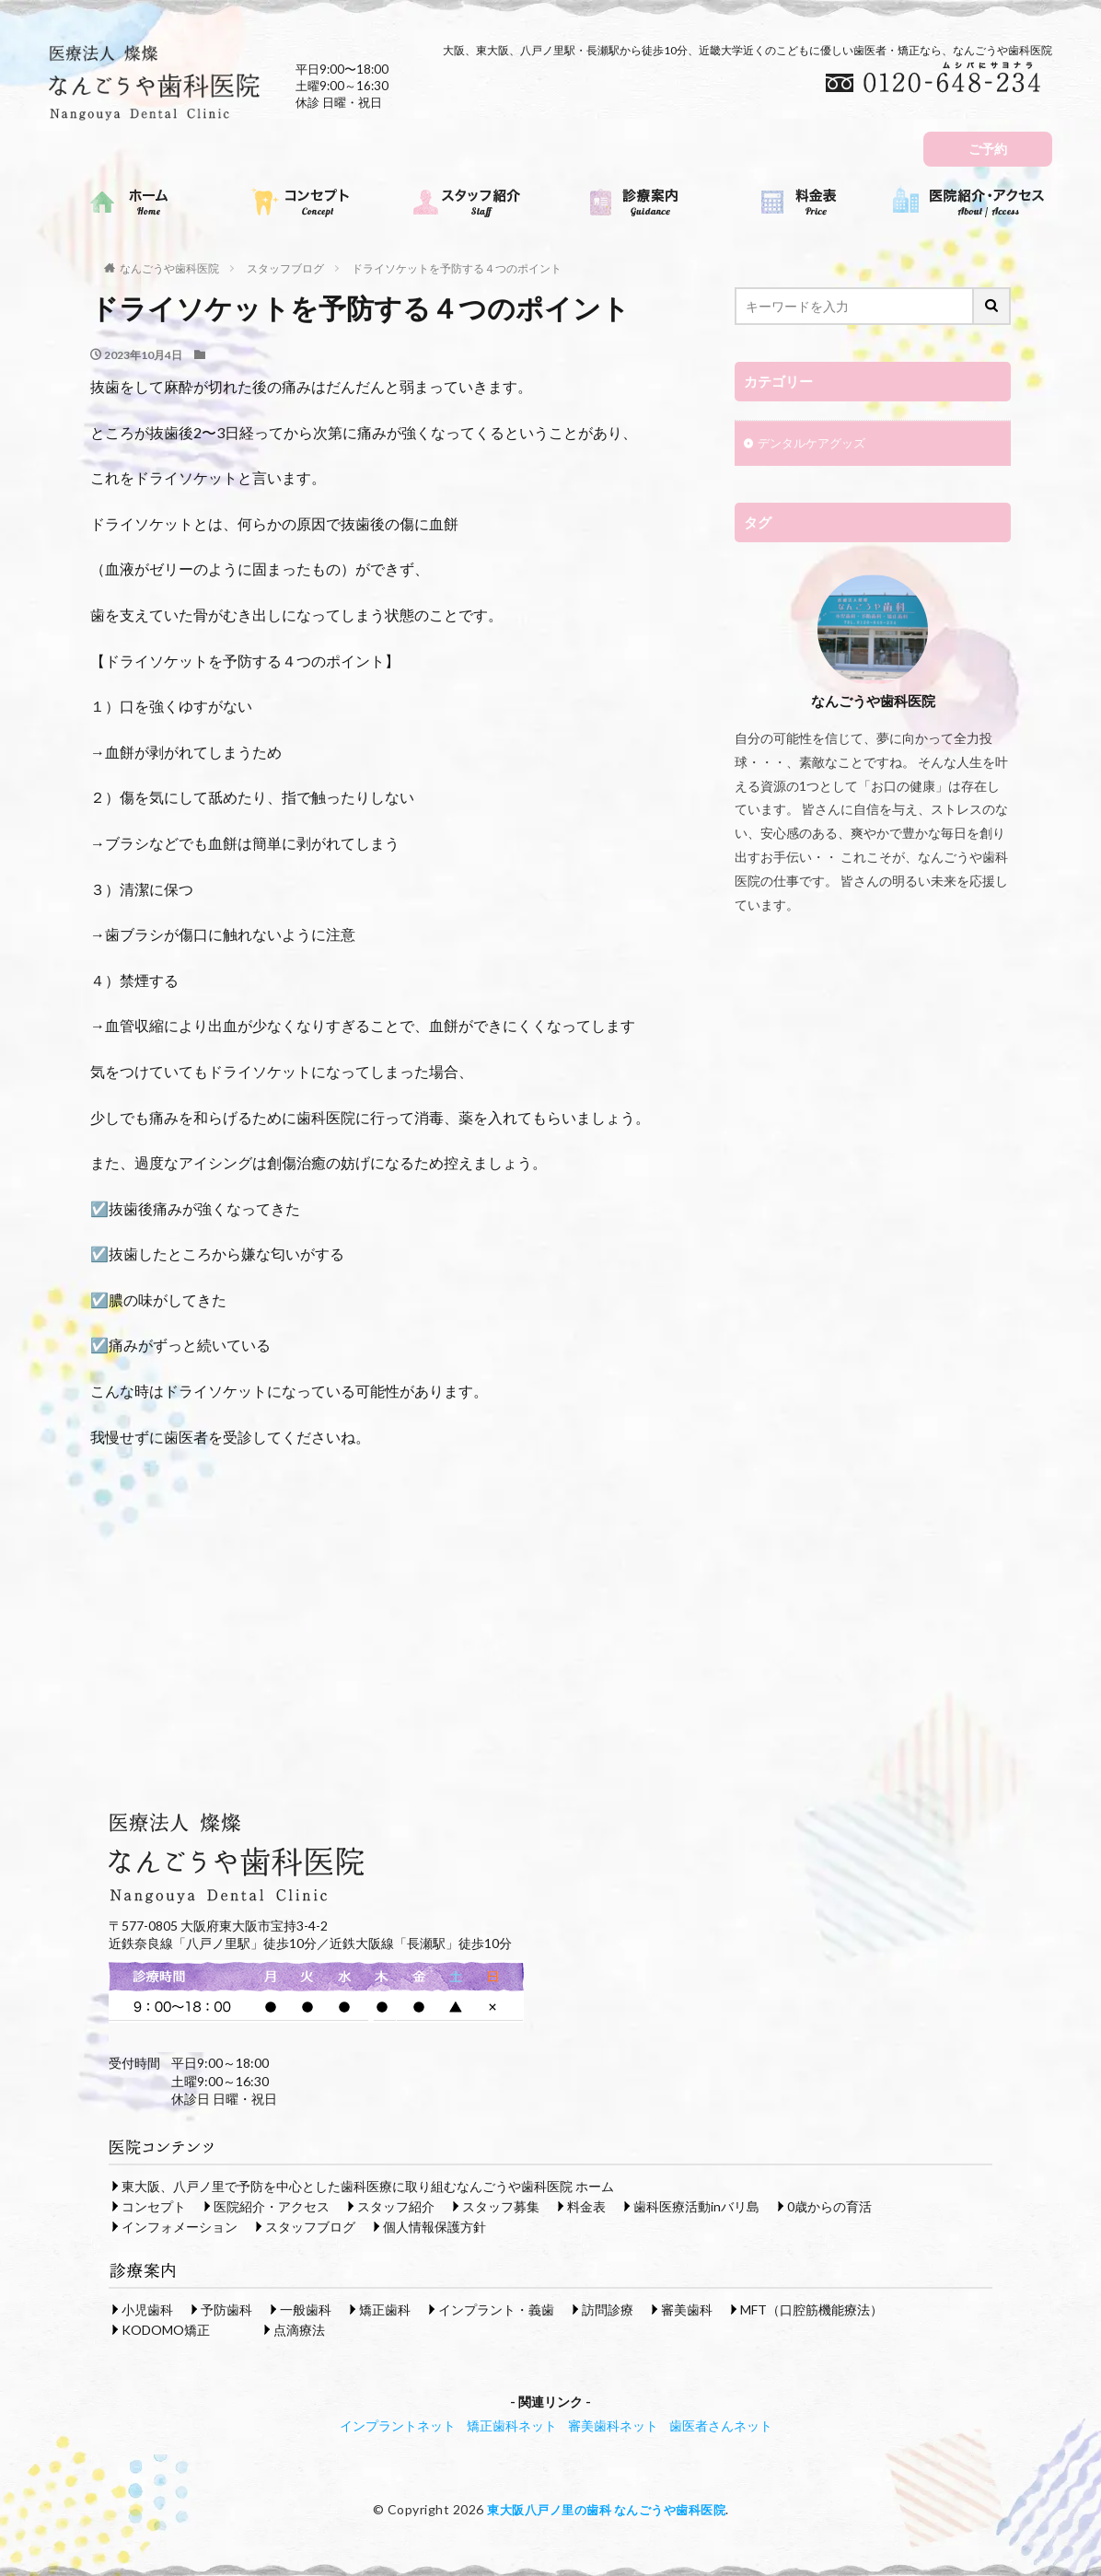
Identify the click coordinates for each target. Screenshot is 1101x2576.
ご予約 (987, 149)
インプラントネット (398, 2424)
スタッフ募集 (500, 2205)
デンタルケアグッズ (816, 445)
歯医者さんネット (720, 2424)
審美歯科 (687, 2308)
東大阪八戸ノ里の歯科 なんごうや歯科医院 (606, 2508)
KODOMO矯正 (166, 2329)
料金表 (586, 2205)
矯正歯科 (385, 2308)
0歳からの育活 (829, 2205)
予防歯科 (226, 2308)
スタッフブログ (285, 268)
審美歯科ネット (613, 2424)
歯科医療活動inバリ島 (696, 2205)
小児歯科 (147, 2308)
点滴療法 (299, 2329)
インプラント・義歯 (496, 2308)
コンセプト (154, 2205)
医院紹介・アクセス (272, 2205)
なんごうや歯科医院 (169, 268)
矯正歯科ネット (512, 2424)
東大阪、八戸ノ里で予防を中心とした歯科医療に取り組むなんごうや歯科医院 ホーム (368, 2185)
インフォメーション (180, 2226)
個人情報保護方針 (434, 2226)
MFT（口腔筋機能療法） (811, 2308)
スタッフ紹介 (396, 2205)
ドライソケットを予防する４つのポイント (457, 268)
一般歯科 (305, 2308)
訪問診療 (607, 2308)
